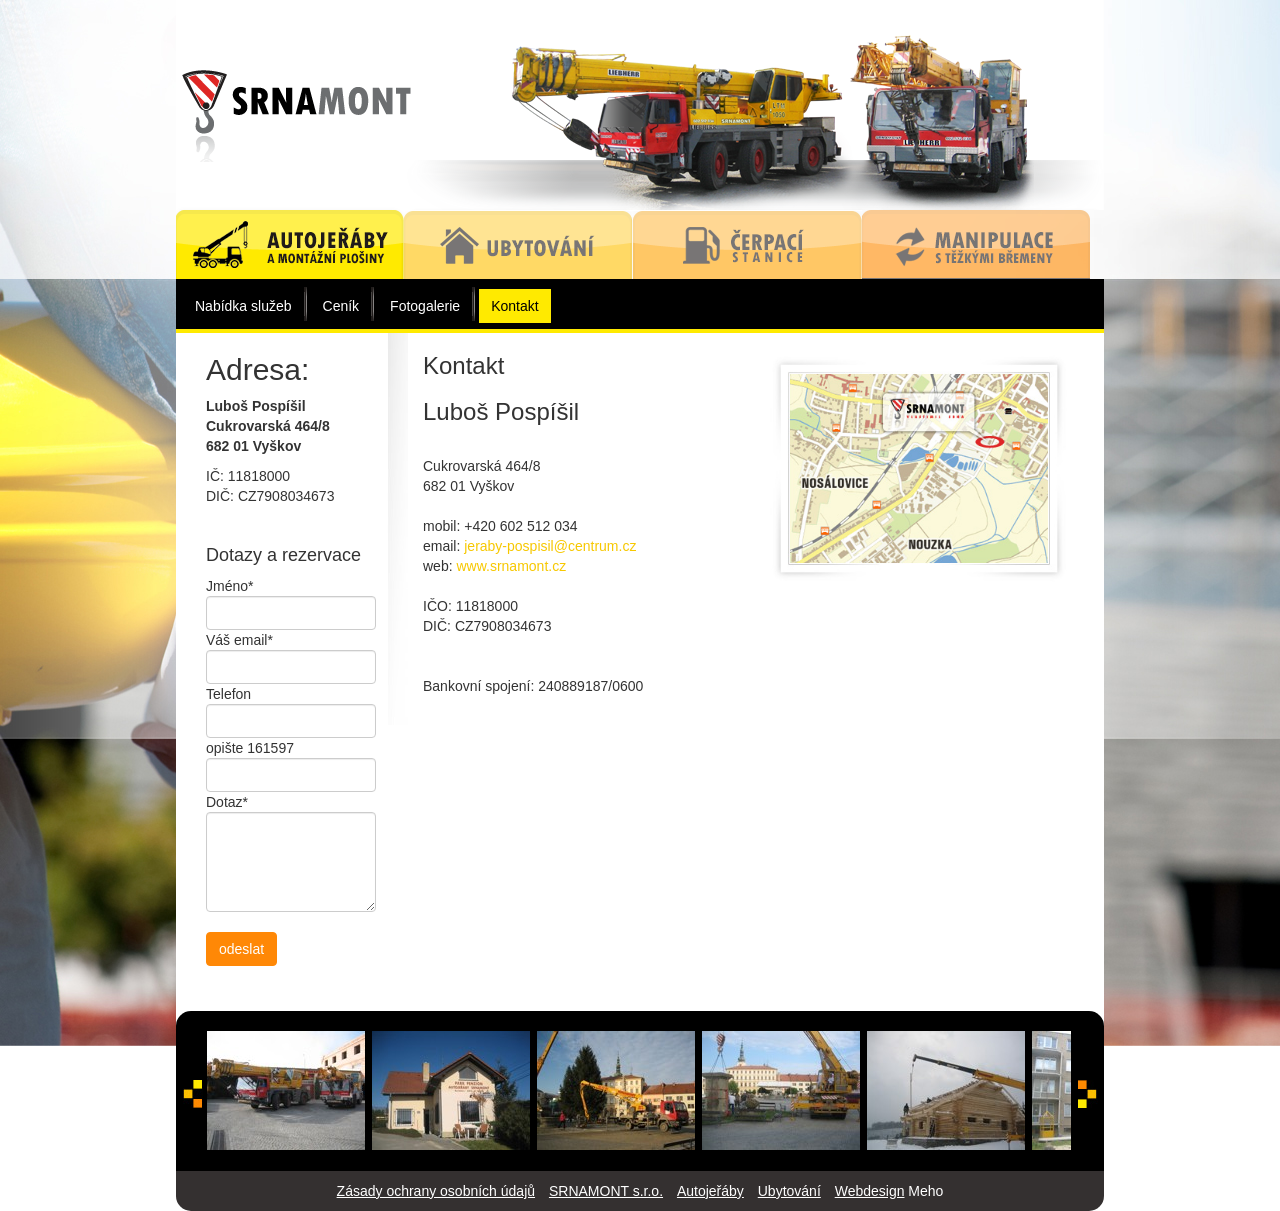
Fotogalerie (425, 306)
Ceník (341, 306)
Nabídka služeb (243, 306)
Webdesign (870, 1191)
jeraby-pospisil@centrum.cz (550, 546)
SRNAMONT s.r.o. (606, 1191)
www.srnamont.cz (511, 566)
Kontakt (514, 306)
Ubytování (789, 1191)
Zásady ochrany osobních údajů (436, 1191)
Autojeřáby (710, 1191)
